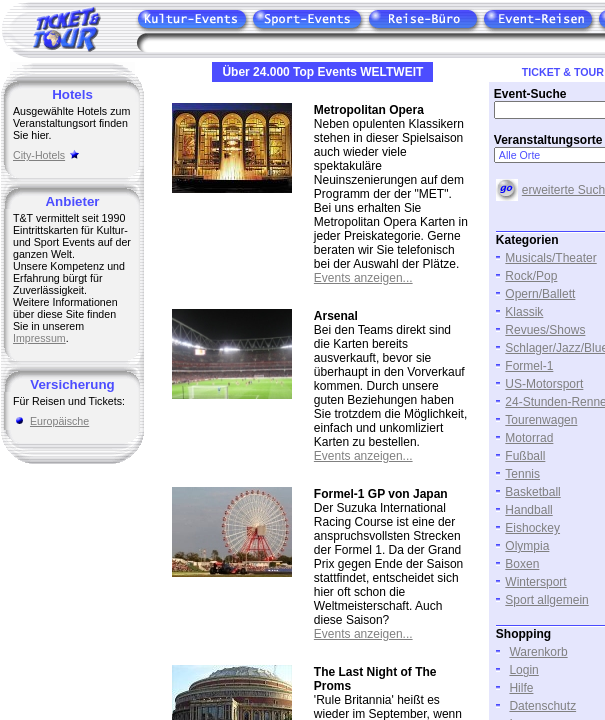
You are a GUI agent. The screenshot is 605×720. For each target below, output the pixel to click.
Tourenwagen (541, 420)
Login (523, 670)
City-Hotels (39, 155)
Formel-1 (529, 366)
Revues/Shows (545, 330)
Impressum (39, 338)
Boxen (522, 564)
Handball (528, 510)
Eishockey (532, 528)
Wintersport (535, 582)
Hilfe (521, 688)
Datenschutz (542, 706)
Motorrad (529, 438)
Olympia (527, 546)
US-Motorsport (544, 384)
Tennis (522, 474)
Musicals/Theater (550, 258)
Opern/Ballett (540, 294)
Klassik (524, 312)
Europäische (59, 421)
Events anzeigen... (363, 278)
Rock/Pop (531, 276)
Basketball (532, 492)
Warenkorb (538, 652)
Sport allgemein (546, 600)
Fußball (525, 456)
